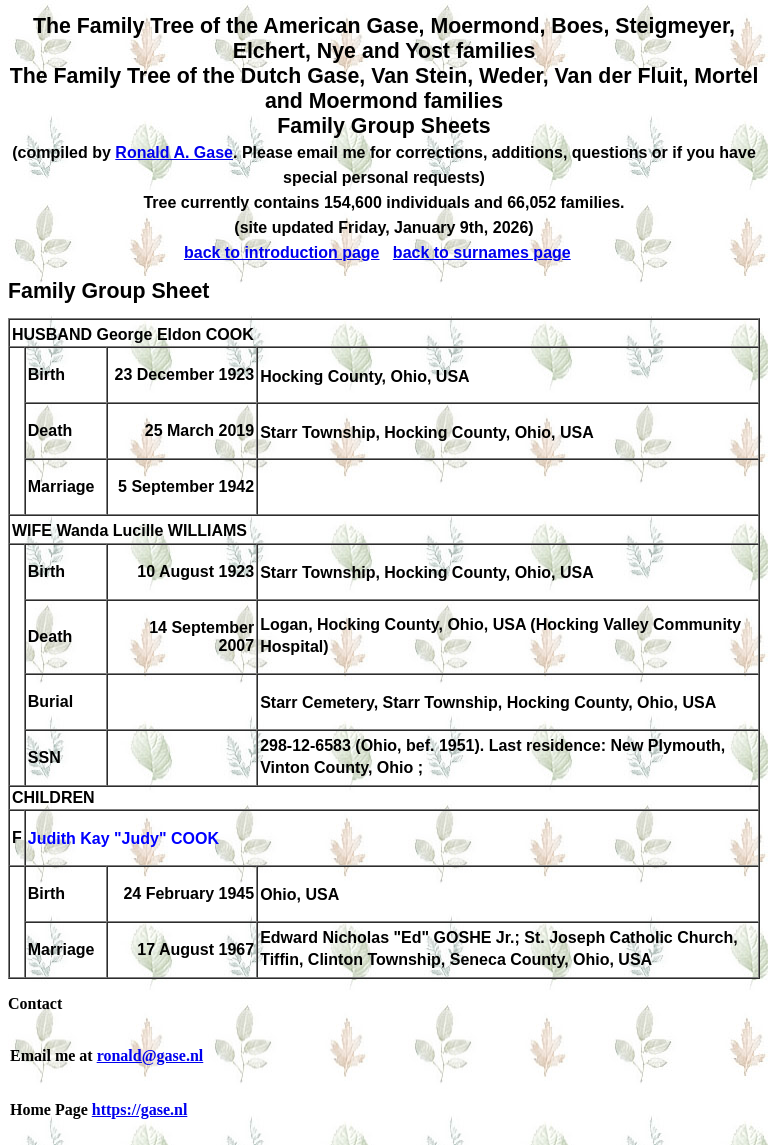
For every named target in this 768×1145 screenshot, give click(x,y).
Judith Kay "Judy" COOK (123, 839)
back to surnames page (482, 252)
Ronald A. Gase (174, 152)
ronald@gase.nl (150, 1055)
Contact (35, 1003)
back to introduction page (282, 252)
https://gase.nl (140, 1109)
